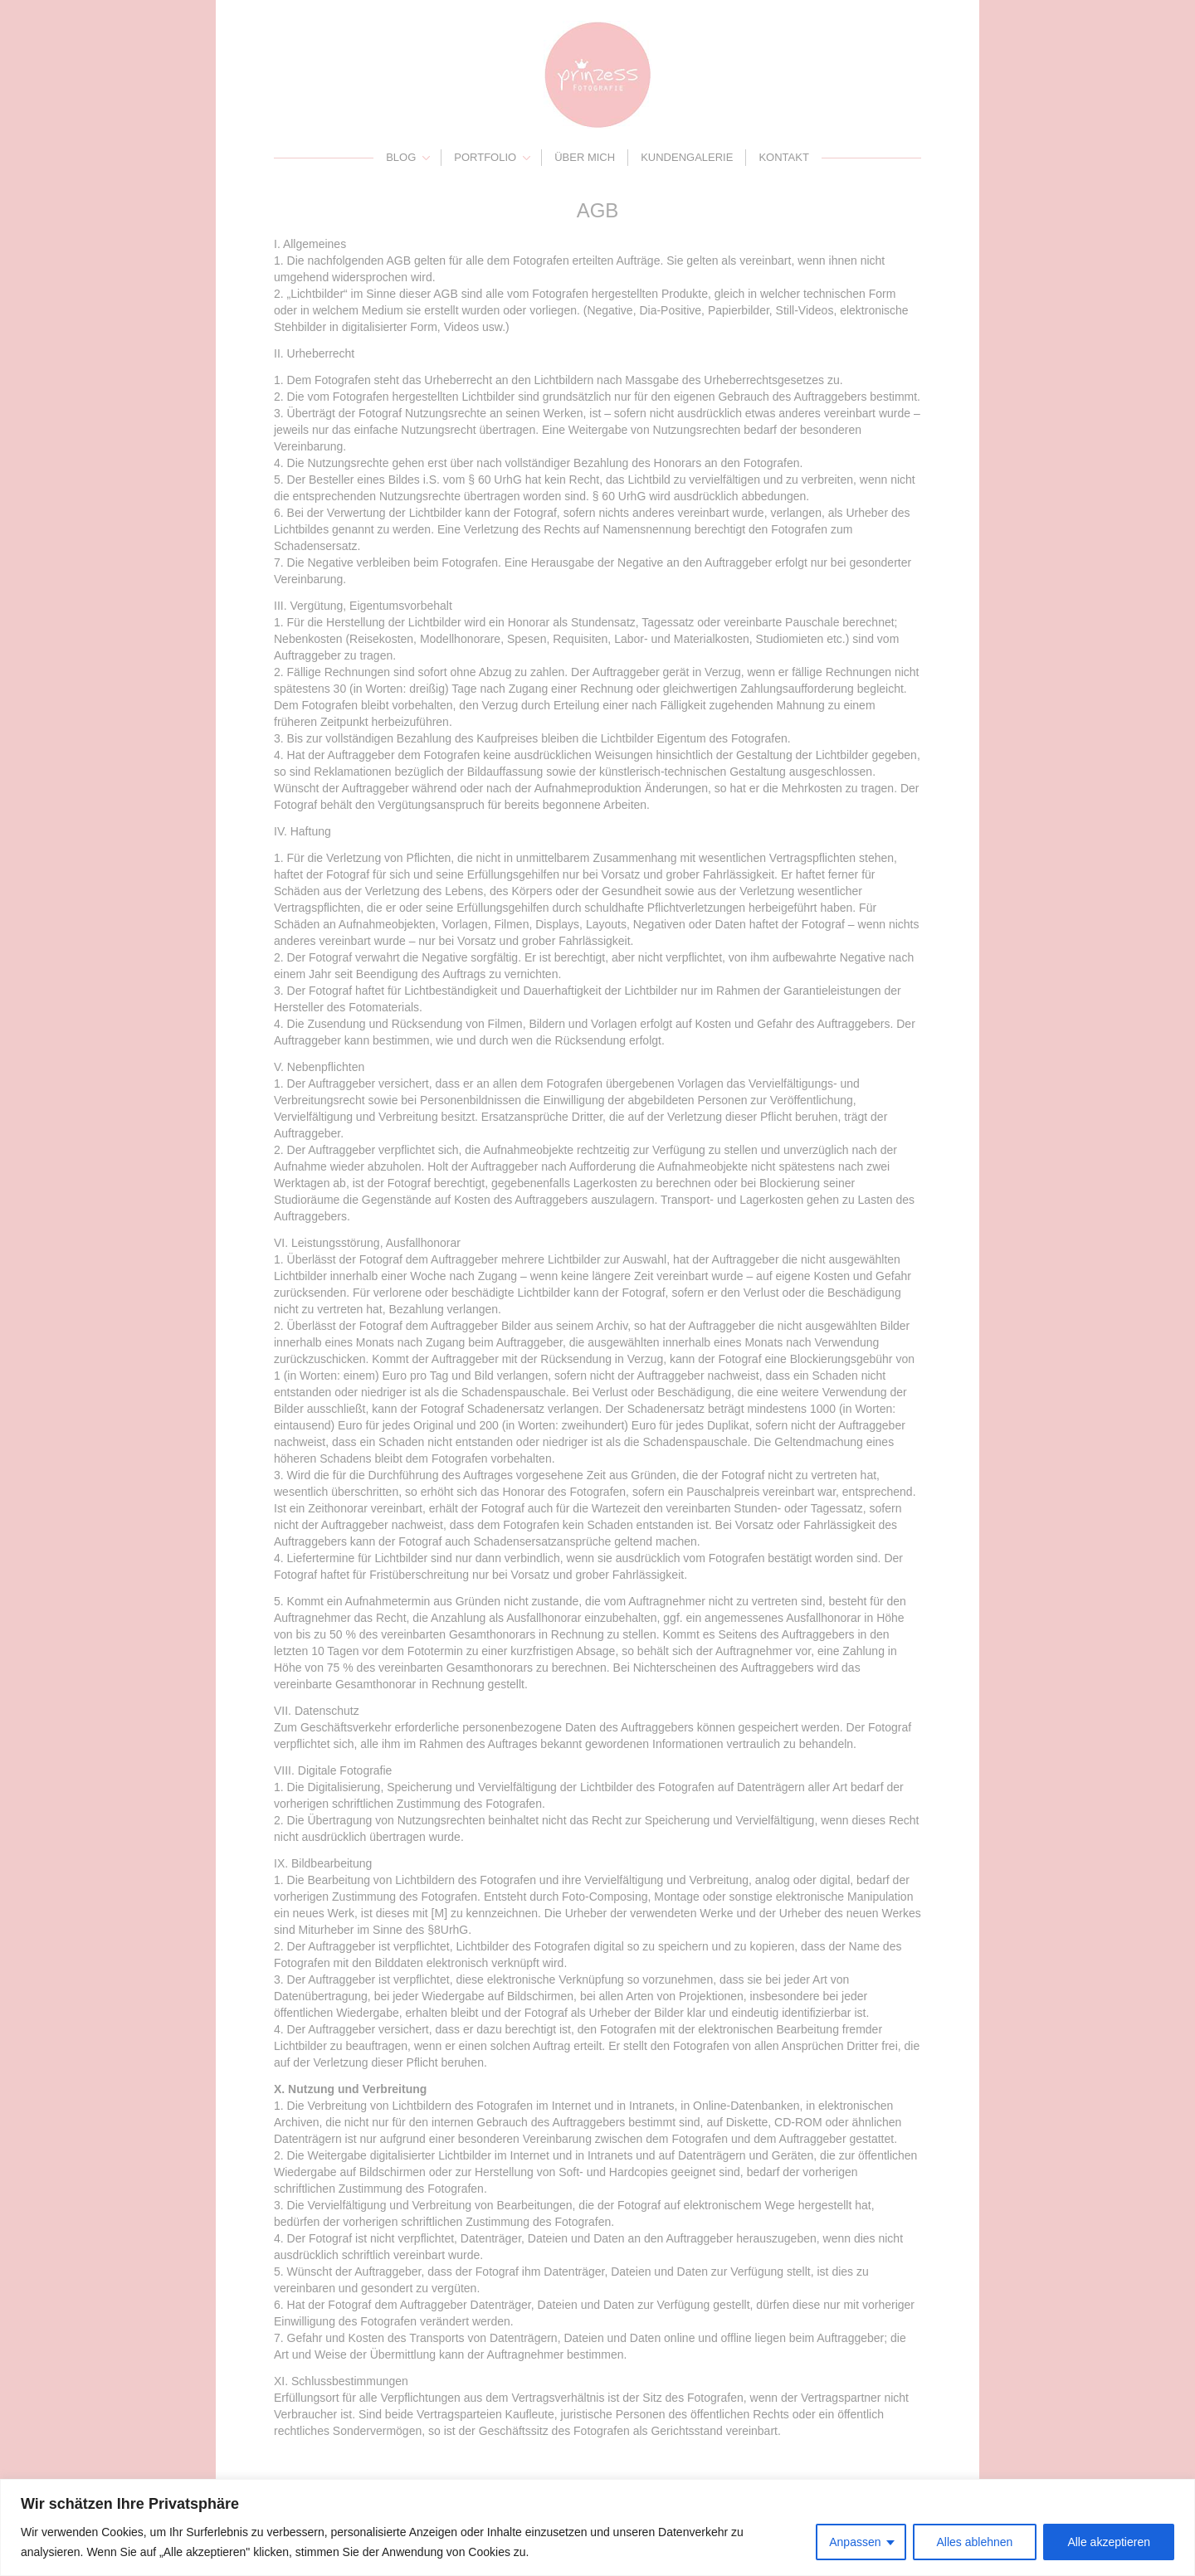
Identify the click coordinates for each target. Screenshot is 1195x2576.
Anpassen (854, 2542)
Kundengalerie (687, 157)
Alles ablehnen (975, 2542)
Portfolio (485, 157)
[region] (597, 2527)
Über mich (584, 157)
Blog (401, 157)
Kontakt (783, 157)
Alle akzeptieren (1108, 2542)
